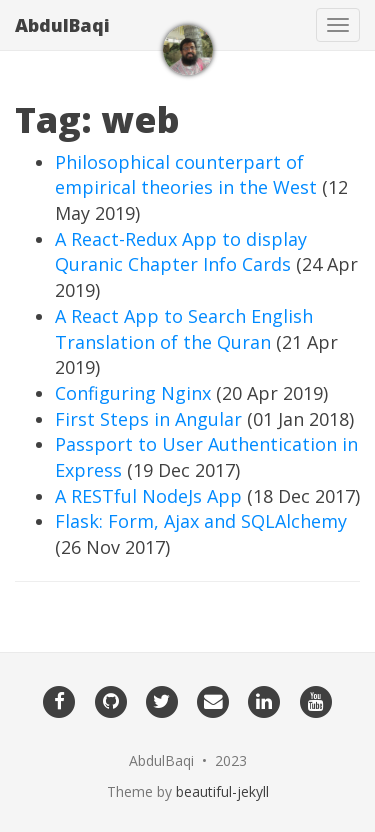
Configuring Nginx (133, 393)
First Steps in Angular (148, 419)
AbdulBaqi (62, 25)
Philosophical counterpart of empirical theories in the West (186, 175)
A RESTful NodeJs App (148, 496)
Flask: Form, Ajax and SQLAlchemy (201, 521)
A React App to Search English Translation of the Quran (184, 329)
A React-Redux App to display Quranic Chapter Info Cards (181, 252)
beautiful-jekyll (222, 791)
